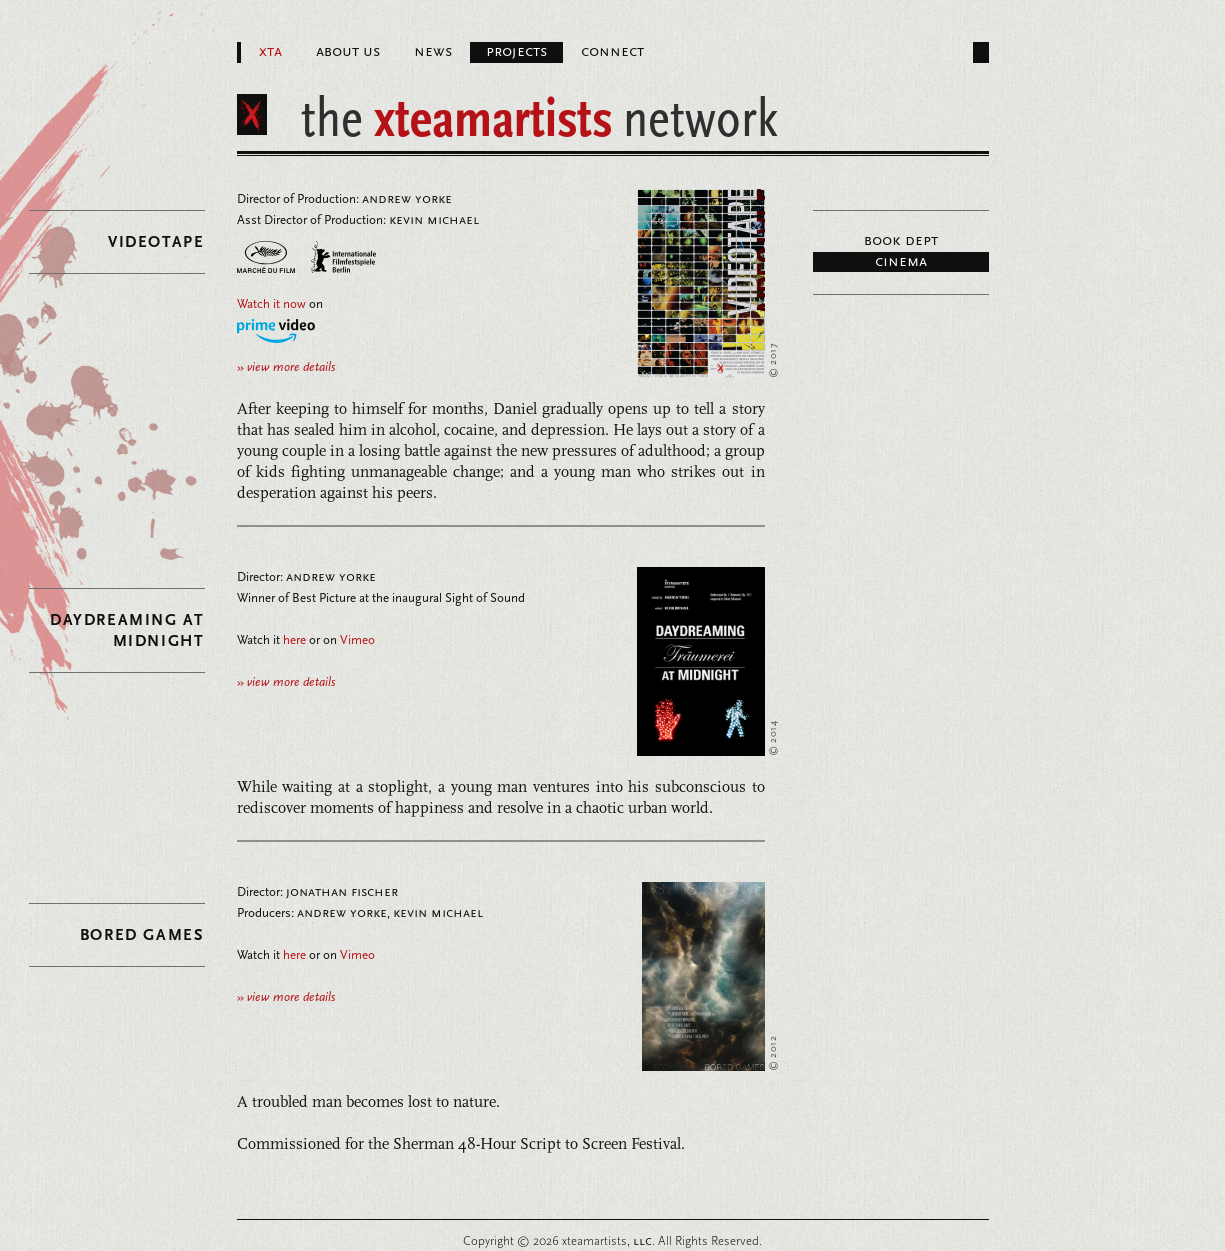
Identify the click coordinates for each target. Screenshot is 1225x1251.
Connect (612, 52)
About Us (348, 52)
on (280, 304)
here (294, 640)
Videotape (156, 241)
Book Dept (901, 241)
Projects (516, 52)
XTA (270, 52)
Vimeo (357, 640)
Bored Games (142, 934)
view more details (286, 367)
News (433, 52)
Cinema (901, 262)
